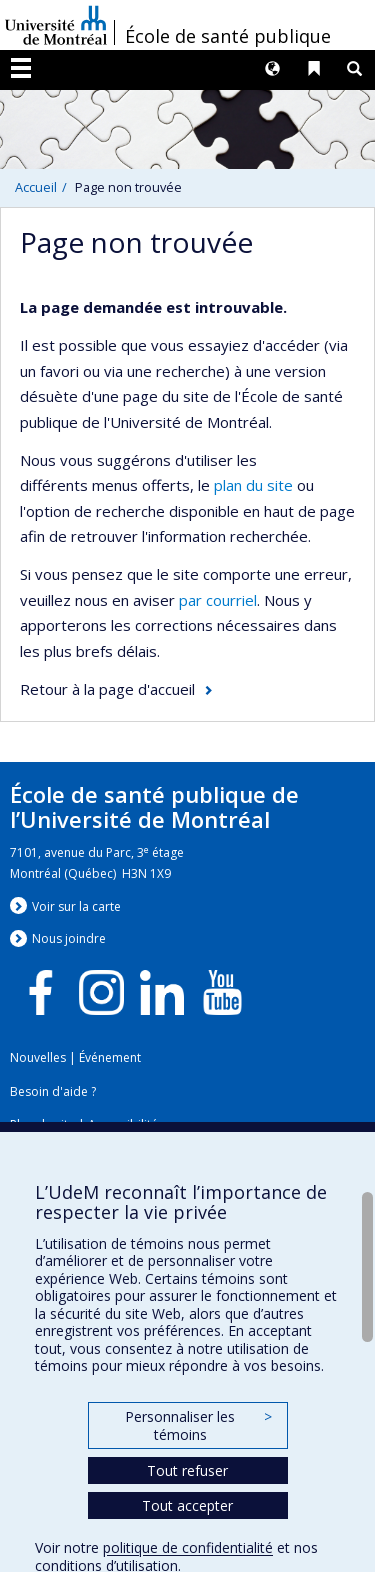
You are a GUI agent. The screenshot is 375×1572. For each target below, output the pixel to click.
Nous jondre (69, 938)
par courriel (218, 600)
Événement (110, 1057)
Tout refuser (187, 1470)
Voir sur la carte (76, 906)
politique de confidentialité (188, 1547)
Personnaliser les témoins (198, 1425)
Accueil (36, 187)
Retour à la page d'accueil (107, 689)
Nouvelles (38, 1057)
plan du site (253, 485)
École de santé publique (228, 36)
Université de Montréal (56, 25)
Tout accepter (187, 1505)
